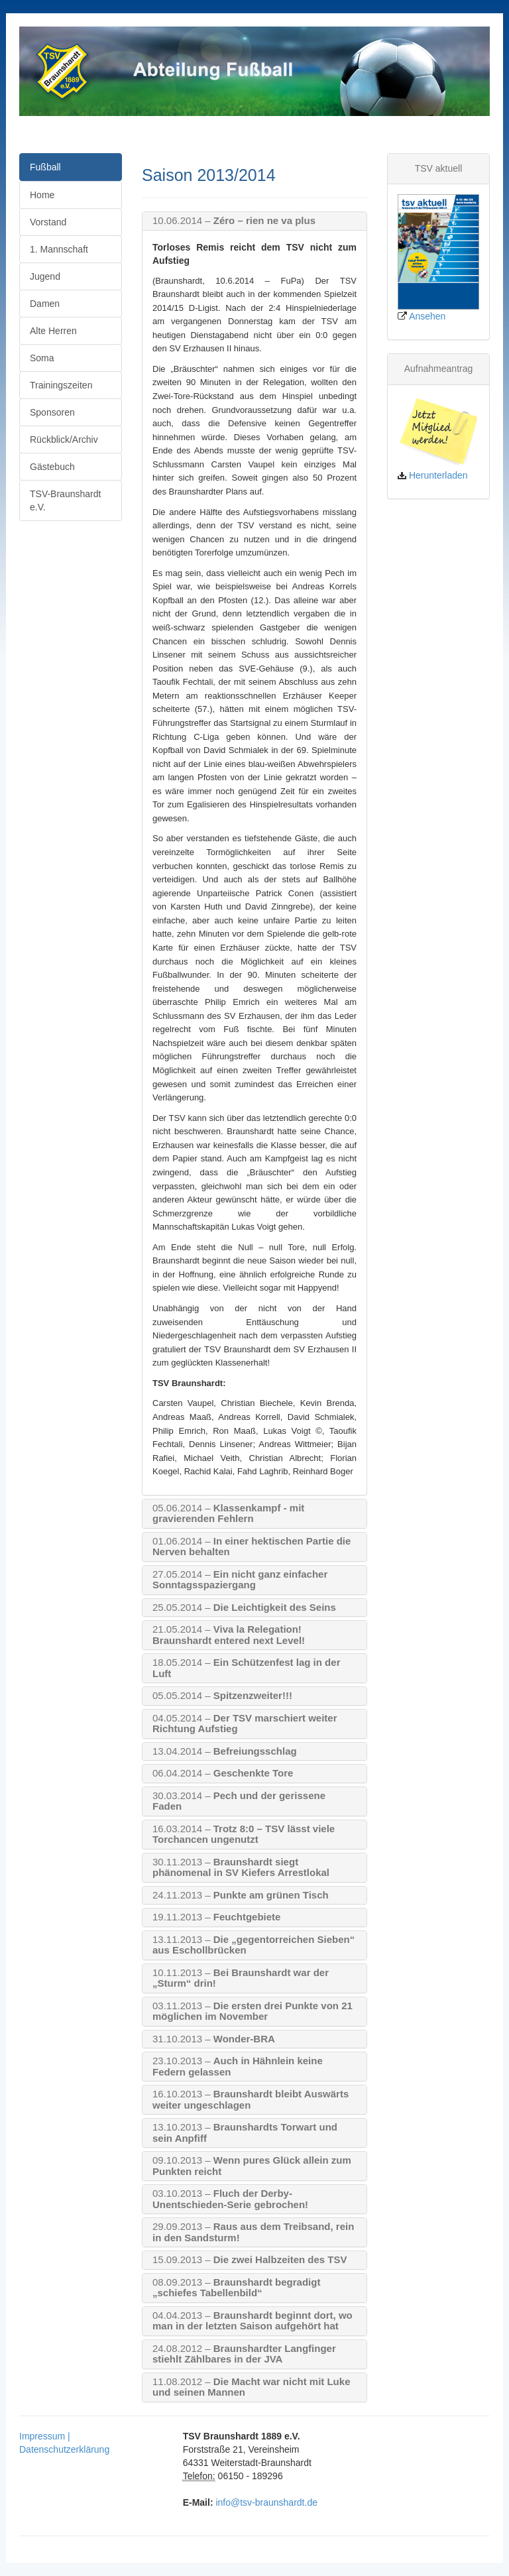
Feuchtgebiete (216, 1917)
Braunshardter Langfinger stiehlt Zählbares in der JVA (244, 2354)
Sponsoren (52, 412)
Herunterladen (438, 475)
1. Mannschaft (59, 249)
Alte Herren (53, 330)
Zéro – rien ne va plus (233, 220)
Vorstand (48, 222)
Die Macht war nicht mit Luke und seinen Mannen (251, 2387)
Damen (45, 303)
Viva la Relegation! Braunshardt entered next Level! (228, 1635)
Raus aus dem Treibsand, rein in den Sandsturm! (253, 2232)
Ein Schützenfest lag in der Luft (246, 1668)
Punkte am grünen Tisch (240, 1895)
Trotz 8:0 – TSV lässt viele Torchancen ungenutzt (243, 1834)
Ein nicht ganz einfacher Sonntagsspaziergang (239, 1580)
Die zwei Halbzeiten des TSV (249, 2259)
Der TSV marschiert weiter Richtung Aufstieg (244, 1724)
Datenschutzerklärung (64, 2449)
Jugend (45, 276)
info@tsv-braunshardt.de (266, 2502)
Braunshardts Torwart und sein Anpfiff (244, 2133)
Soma (42, 358)
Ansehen (427, 316)
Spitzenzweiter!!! (222, 1695)
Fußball (45, 167)
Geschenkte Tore (222, 1773)
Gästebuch (52, 466)
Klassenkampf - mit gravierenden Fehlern (228, 1514)
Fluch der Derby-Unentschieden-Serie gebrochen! (230, 2199)
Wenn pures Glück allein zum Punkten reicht (251, 2166)
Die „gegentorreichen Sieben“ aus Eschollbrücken (253, 1945)
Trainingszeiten (61, 385)
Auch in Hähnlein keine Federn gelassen (237, 2067)
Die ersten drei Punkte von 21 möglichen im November (252, 2011)
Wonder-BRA (213, 2039)
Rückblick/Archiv (64, 439)
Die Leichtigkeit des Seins (244, 1607)
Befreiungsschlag (224, 1751)
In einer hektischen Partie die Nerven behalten (251, 1547)
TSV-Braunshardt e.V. (65, 500)
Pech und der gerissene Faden (238, 1801)
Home (42, 195)
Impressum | (44, 2436)
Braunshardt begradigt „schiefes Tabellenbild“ (236, 2288)
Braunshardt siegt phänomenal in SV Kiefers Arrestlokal (240, 1868)
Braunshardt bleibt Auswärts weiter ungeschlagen (250, 2100)
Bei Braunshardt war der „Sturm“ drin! (240, 1978)
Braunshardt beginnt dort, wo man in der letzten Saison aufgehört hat (252, 2321)
